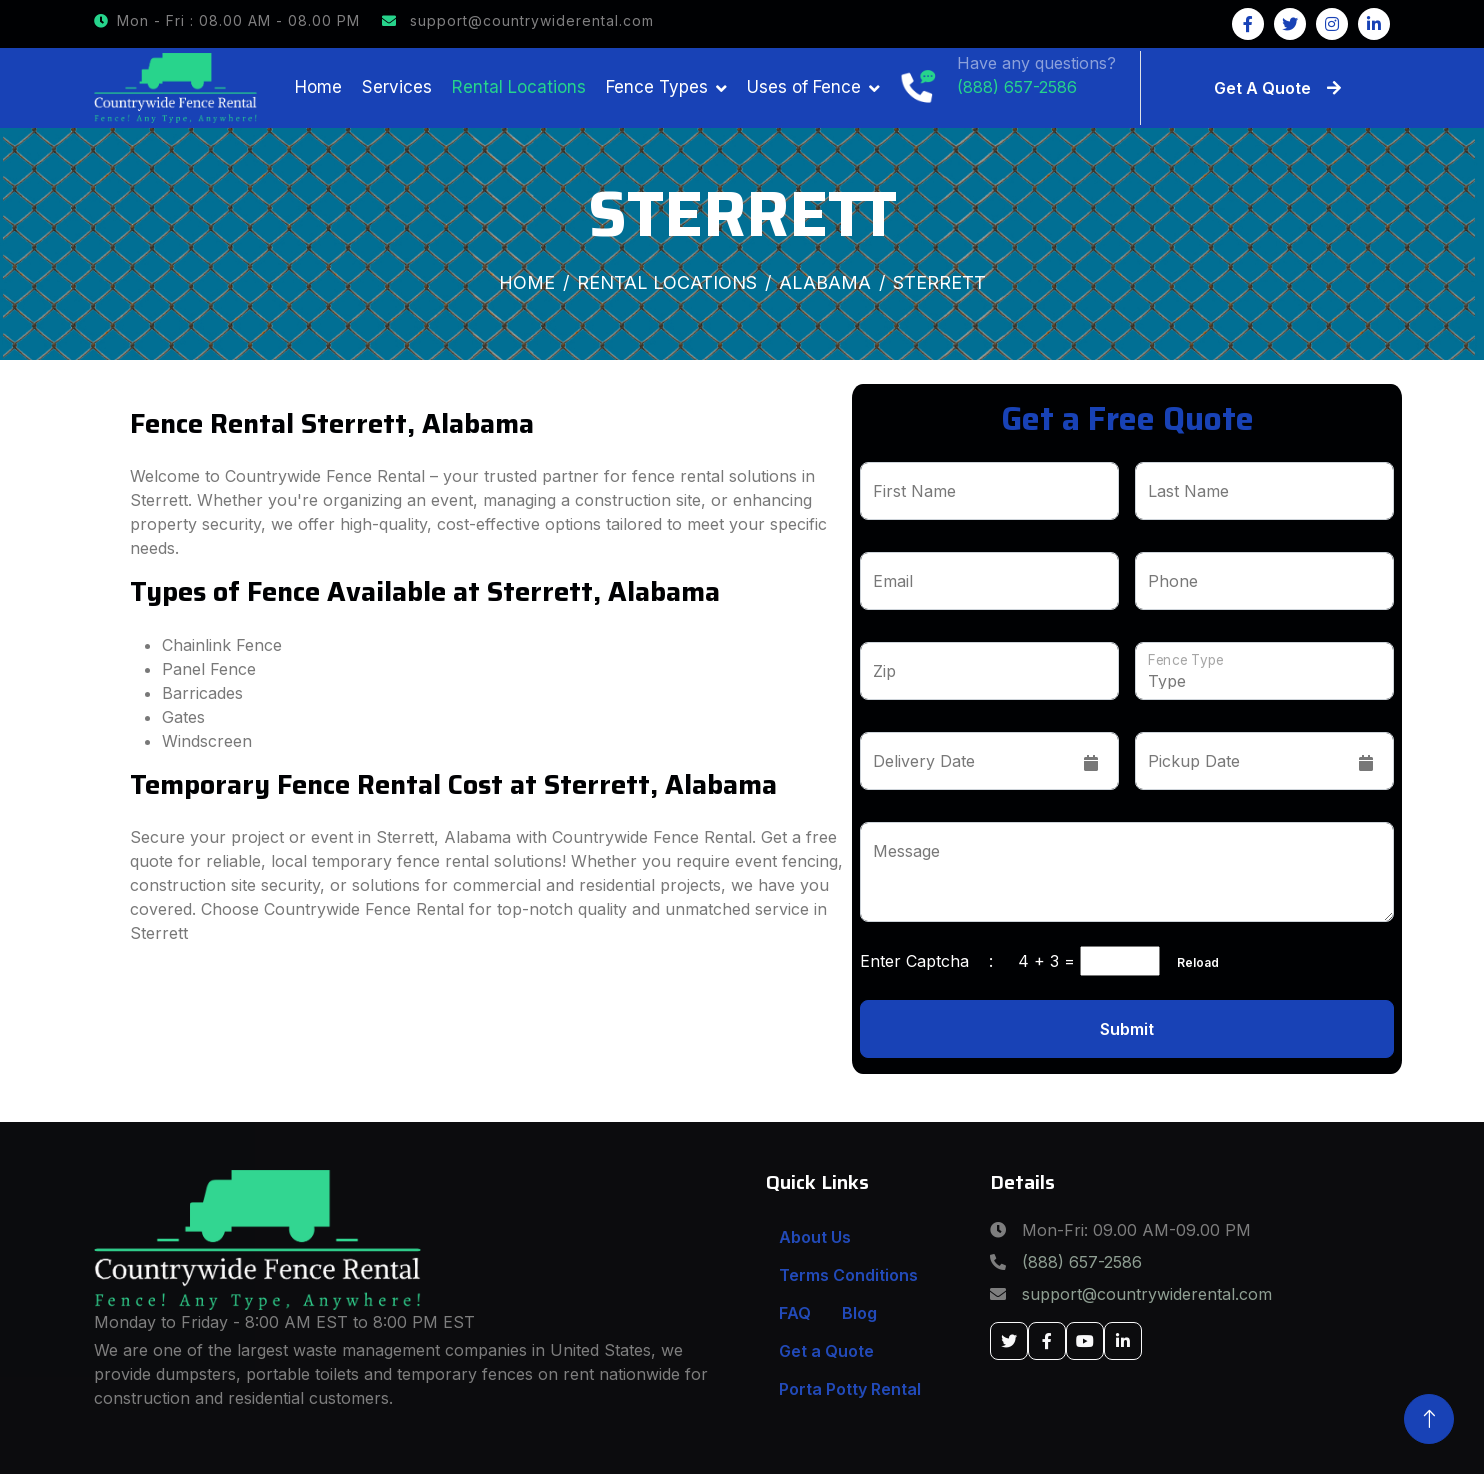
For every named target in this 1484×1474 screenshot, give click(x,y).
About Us (815, 1237)
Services (397, 87)
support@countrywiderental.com (518, 20)
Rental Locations (519, 87)
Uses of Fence (804, 87)
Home (318, 87)
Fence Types (657, 87)
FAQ (795, 1313)
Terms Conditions (848, 1275)
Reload (1192, 962)
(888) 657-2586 (1082, 1262)
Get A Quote (1277, 88)
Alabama (825, 282)
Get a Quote (826, 1351)
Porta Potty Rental (850, 1389)
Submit (1127, 1029)
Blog (859, 1313)
